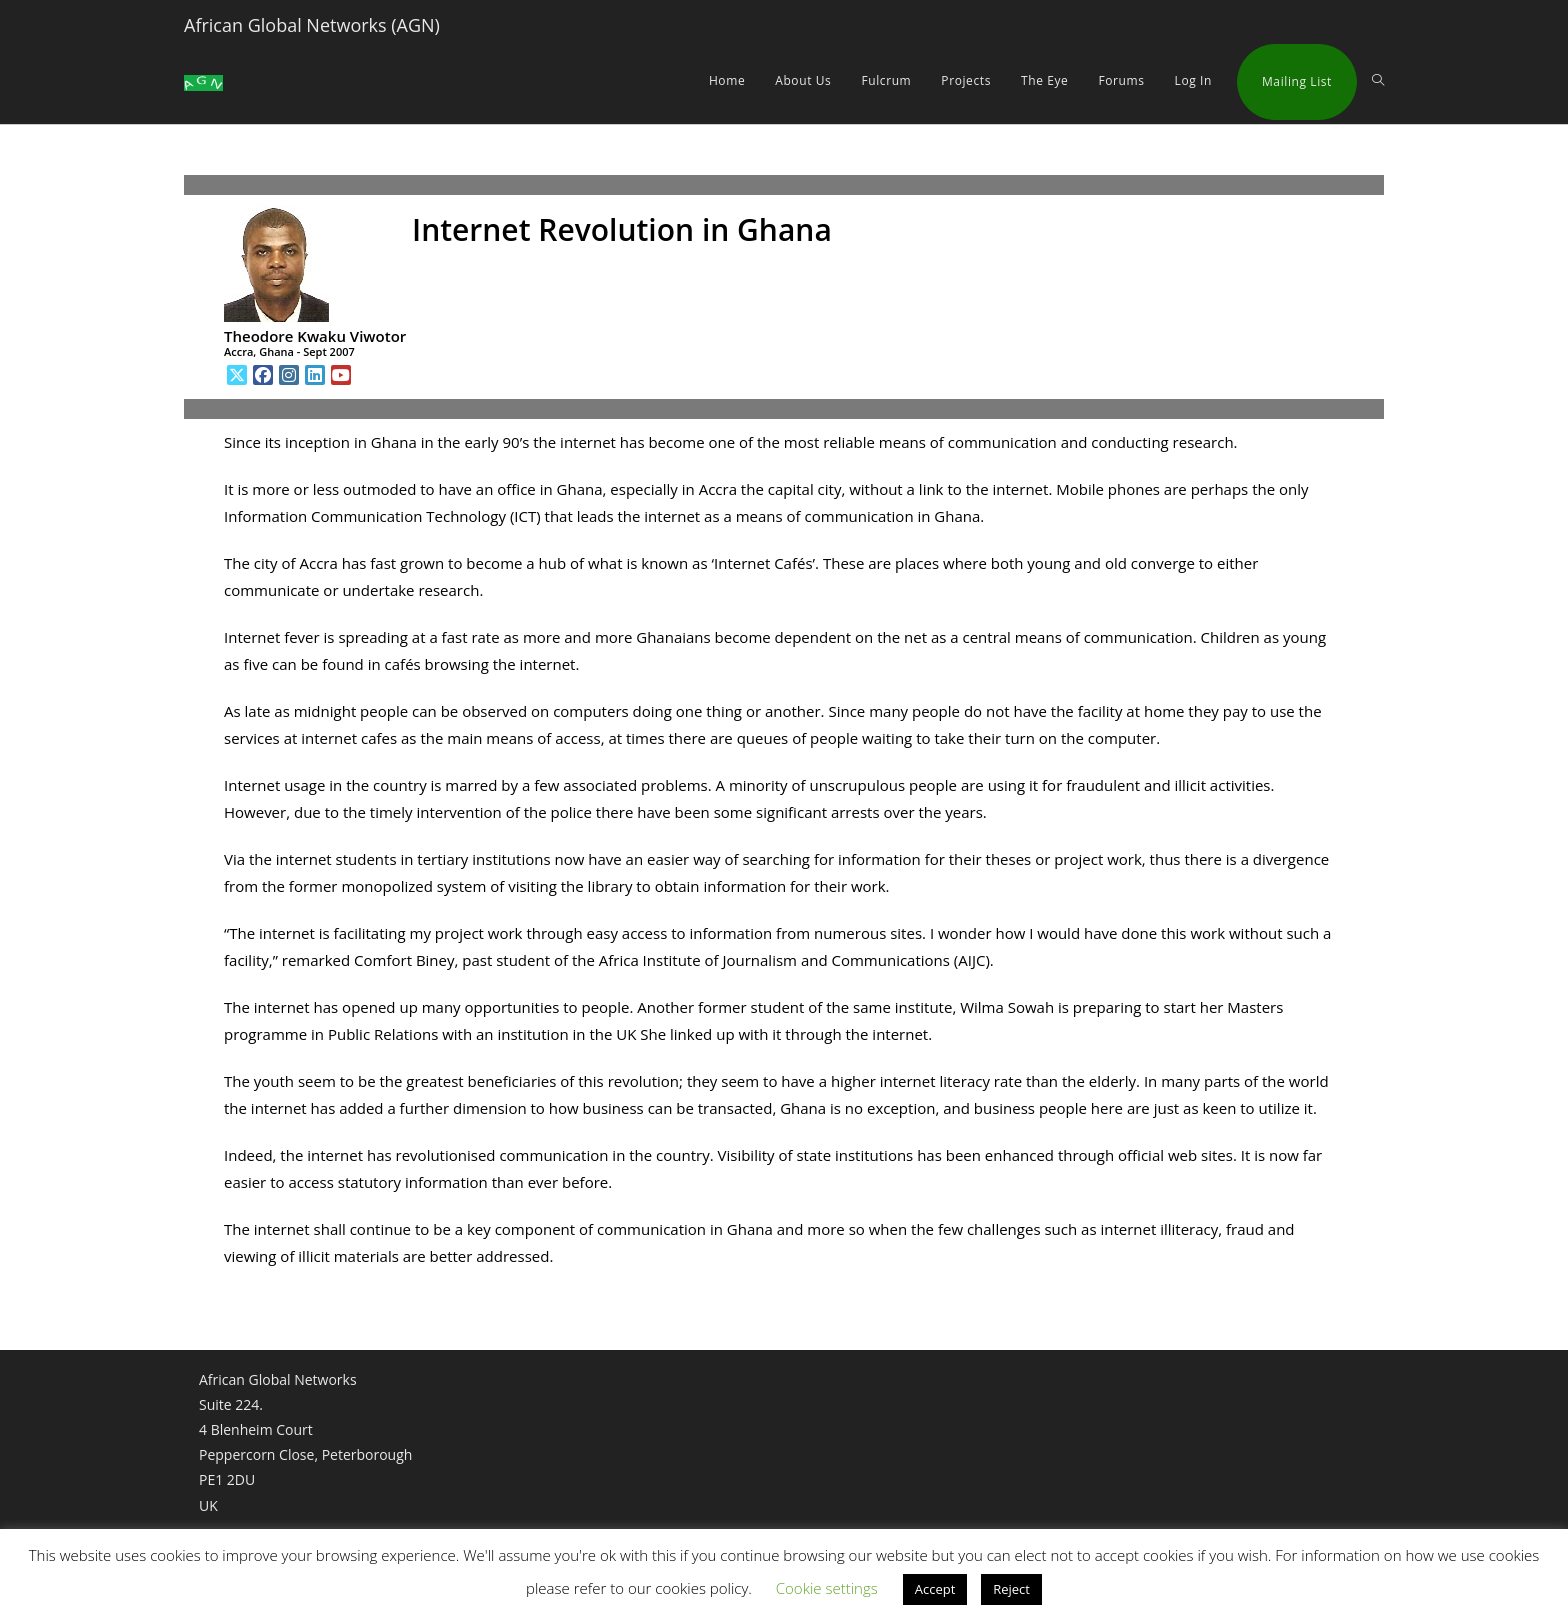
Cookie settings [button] (827, 1588)
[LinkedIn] (315, 375)
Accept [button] (935, 1589)
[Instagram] (289, 375)
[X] (237, 375)
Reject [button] (1011, 1589)
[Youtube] (341, 375)
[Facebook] (263, 375)
